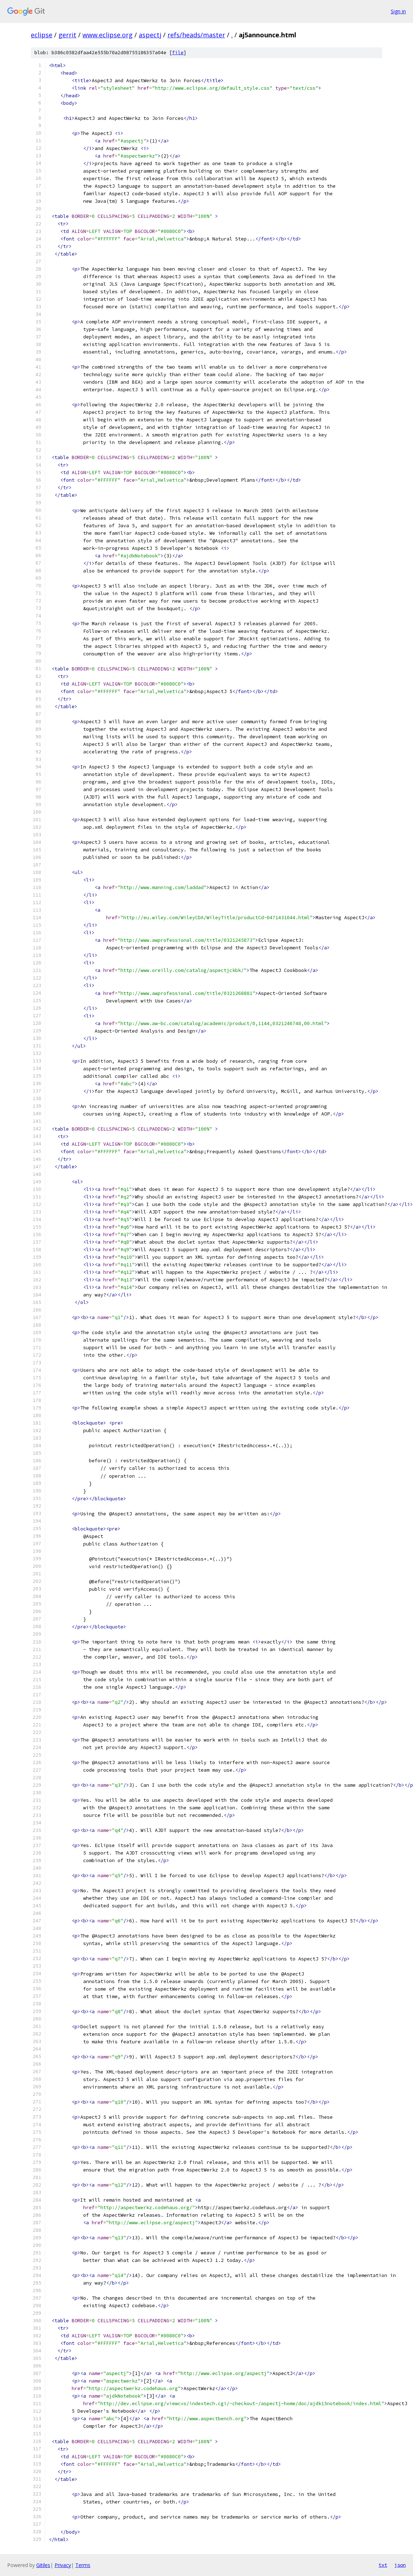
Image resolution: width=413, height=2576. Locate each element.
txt (383, 2565)
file (178, 53)
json (400, 2565)
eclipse (41, 35)
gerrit (67, 35)
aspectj (150, 35)
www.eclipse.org (107, 35)
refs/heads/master (196, 35)
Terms (82, 2565)
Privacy (62, 2565)
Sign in (398, 11)
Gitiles (43, 2565)
